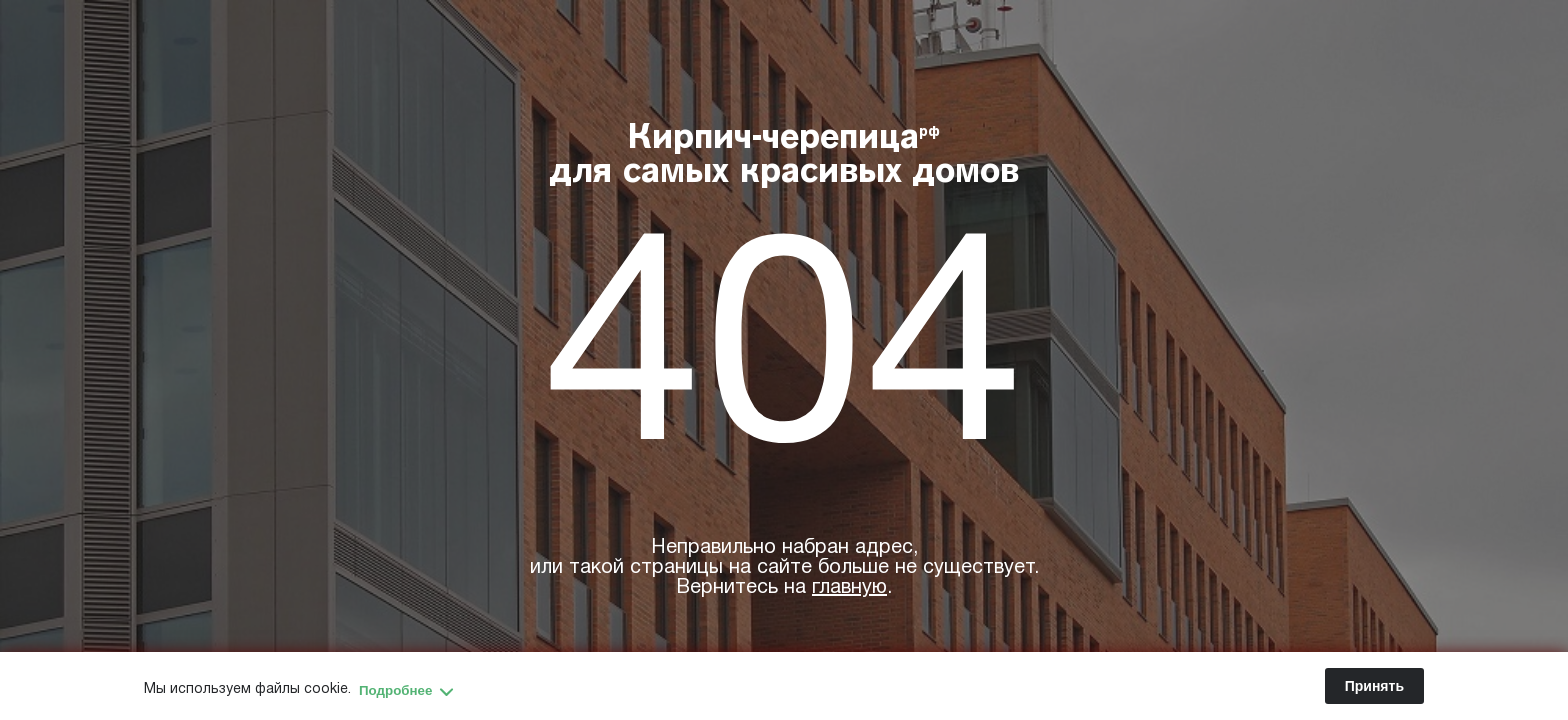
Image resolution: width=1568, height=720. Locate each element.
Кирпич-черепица (784, 157)
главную (849, 588)
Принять (1374, 686)
